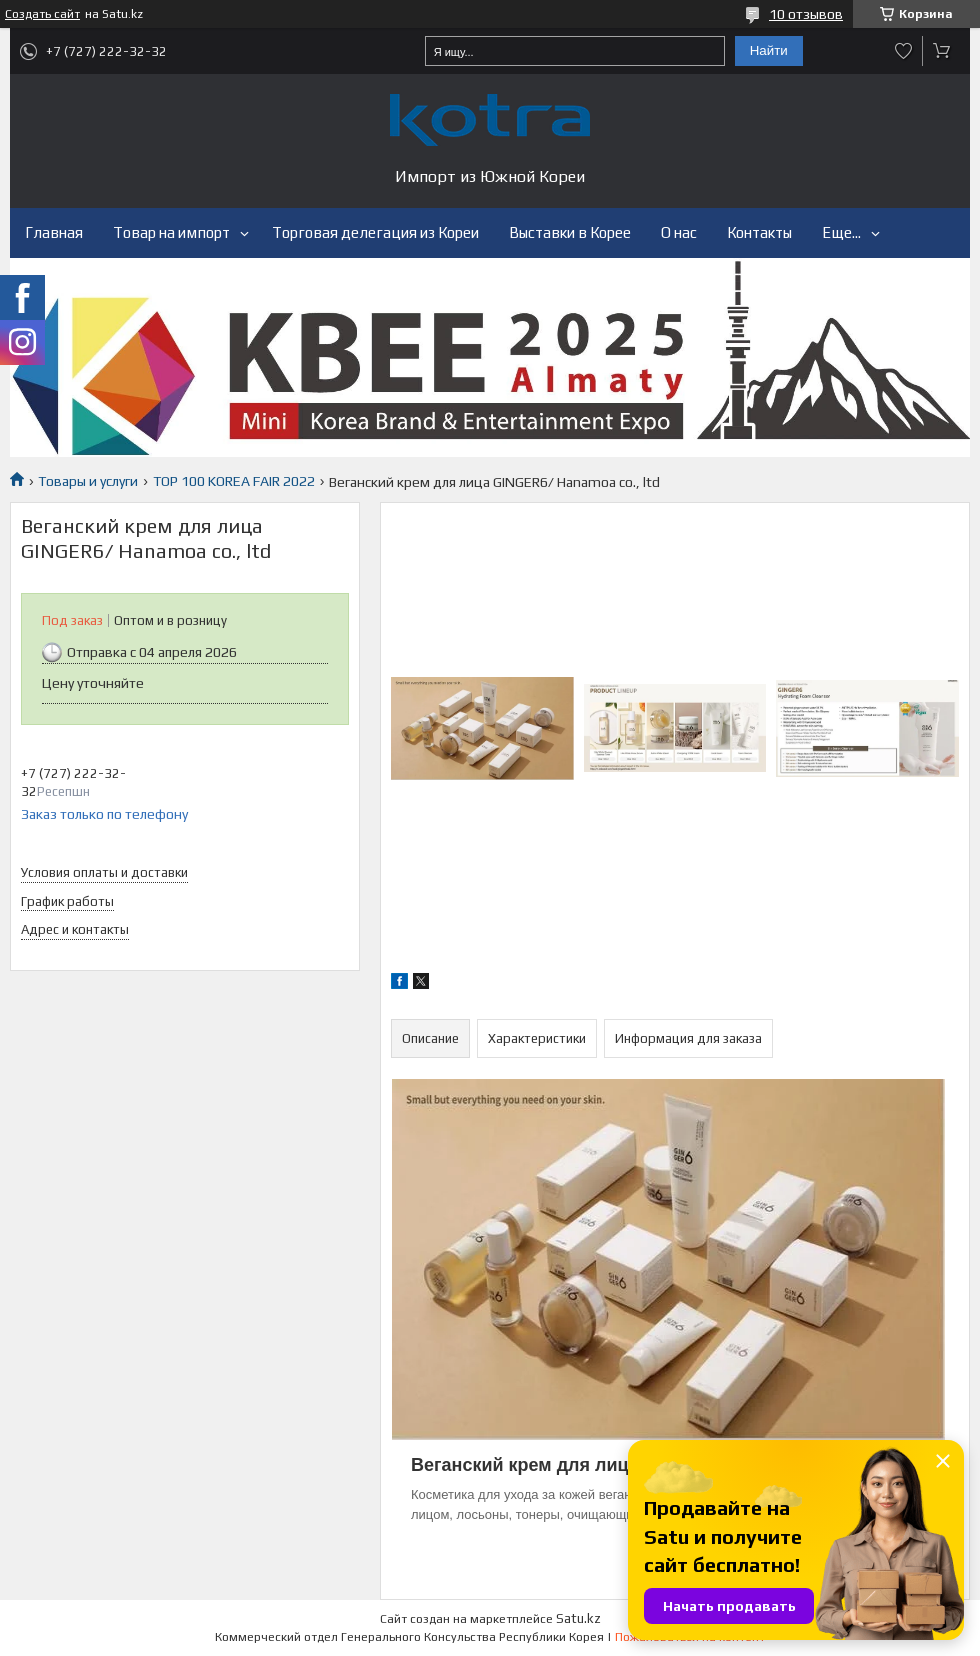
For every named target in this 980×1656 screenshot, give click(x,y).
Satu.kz (578, 1618)
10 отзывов (806, 14)
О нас (679, 232)
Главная (54, 232)
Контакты (759, 232)
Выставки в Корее (570, 232)
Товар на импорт (171, 232)
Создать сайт (42, 14)
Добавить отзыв (904, 51)
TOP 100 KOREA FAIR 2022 (234, 481)
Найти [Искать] (769, 50)
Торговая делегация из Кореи (375, 232)
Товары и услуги (88, 481)
